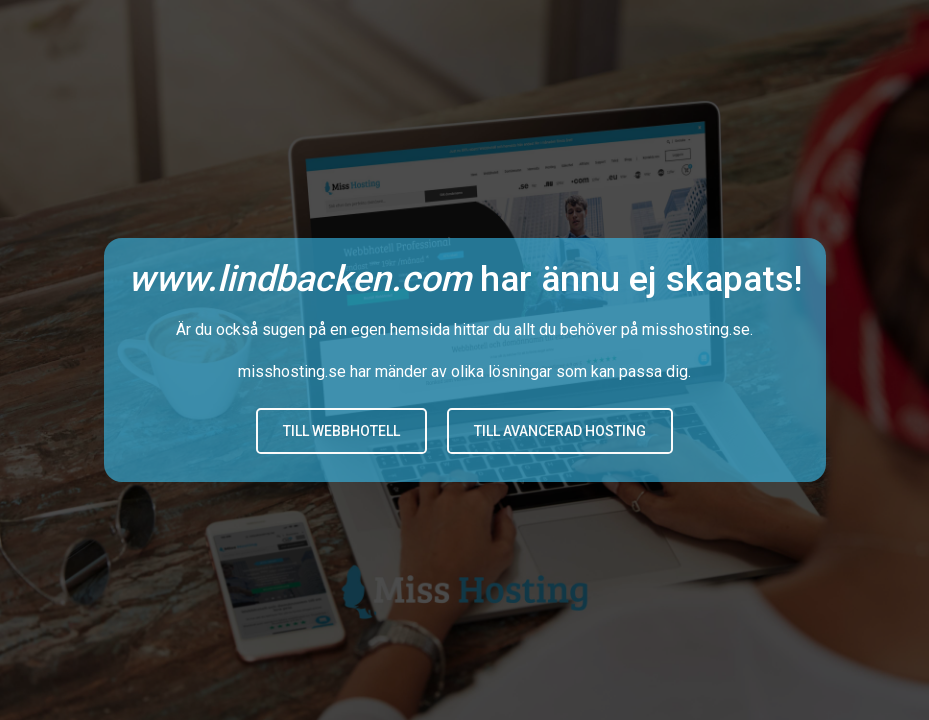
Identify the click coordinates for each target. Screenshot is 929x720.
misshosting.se (696, 329)
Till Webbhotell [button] (341, 431)
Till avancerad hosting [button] (560, 431)
